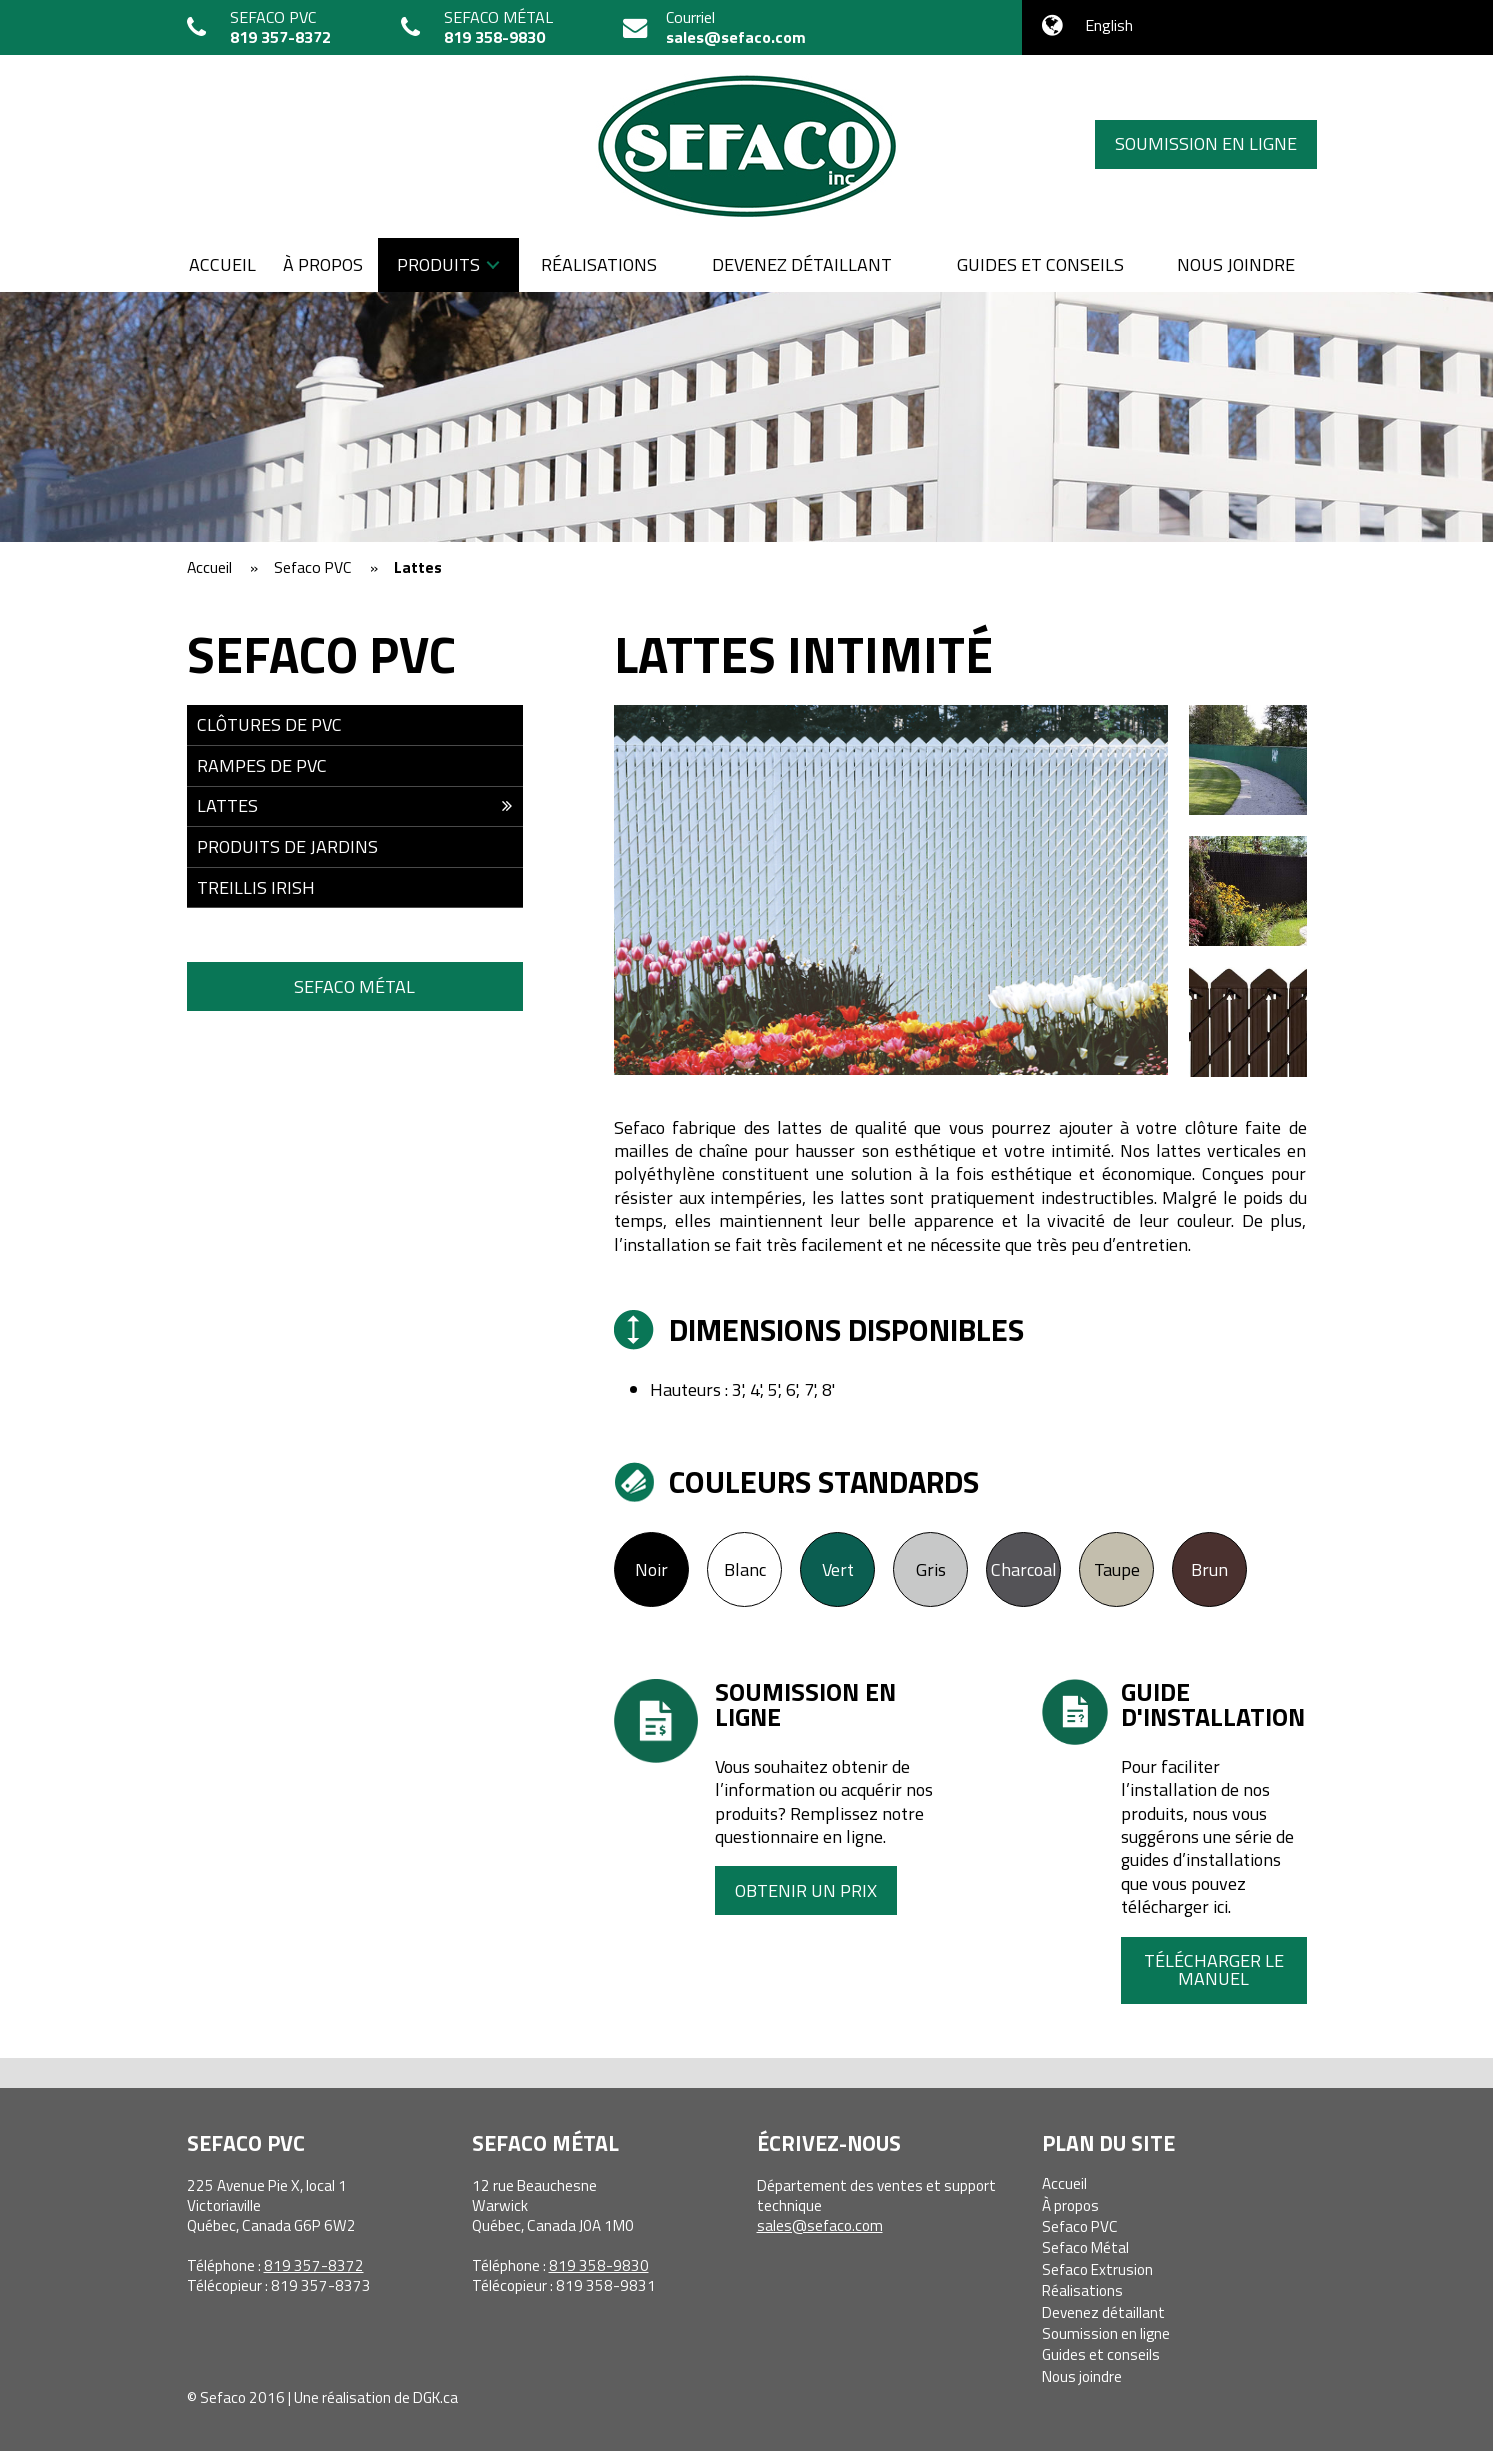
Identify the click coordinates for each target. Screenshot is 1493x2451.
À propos (323, 264)
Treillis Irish (256, 887)
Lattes (227, 805)
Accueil (222, 264)
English (1109, 25)
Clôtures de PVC (269, 724)
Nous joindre (1236, 264)
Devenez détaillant (802, 264)
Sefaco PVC (1080, 2226)
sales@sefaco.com (736, 37)
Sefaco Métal (354, 986)
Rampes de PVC (262, 765)
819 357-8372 (280, 37)
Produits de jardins (287, 846)
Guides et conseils (1040, 264)
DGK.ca (435, 2397)
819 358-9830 (494, 37)
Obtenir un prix (806, 1890)
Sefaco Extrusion (1097, 2269)
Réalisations (599, 264)
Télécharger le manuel (1214, 1969)
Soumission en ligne (1206, 143)
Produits (438, 264)
